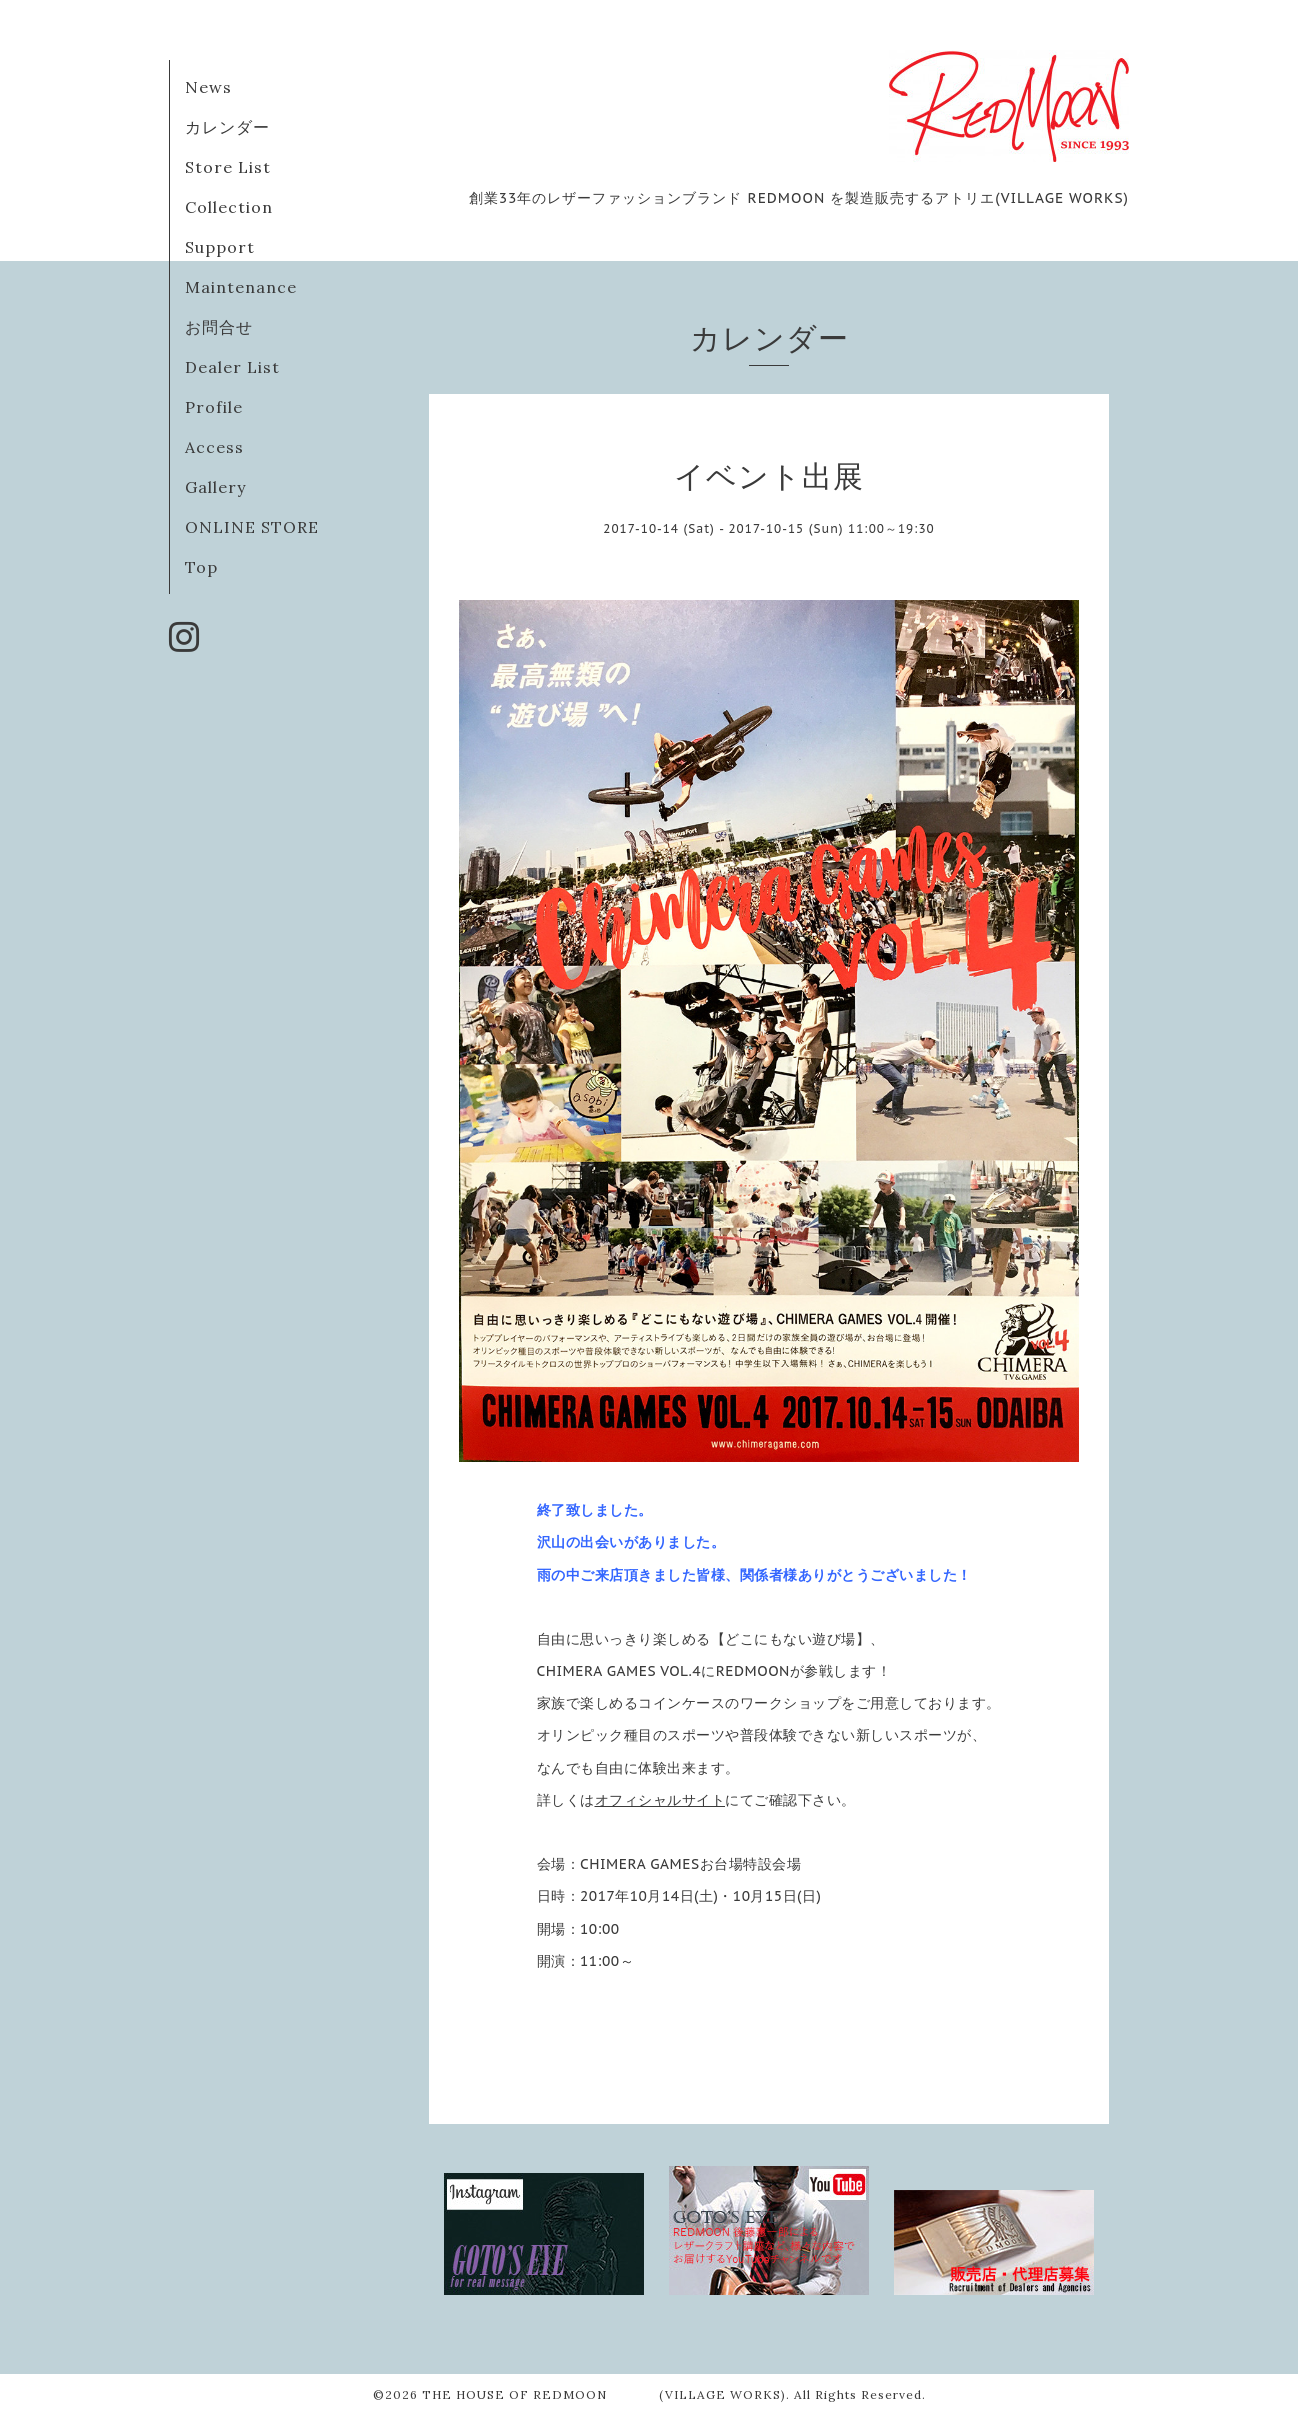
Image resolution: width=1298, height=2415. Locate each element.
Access (214, 447)
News (208, 87)
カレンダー (227, 127)
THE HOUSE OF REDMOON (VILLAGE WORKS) (604, 2394)
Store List (228, 167)
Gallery (215, 487)
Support (220, 247)
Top (201, 567)
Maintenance (241, 287)
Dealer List (232, 367)
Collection (229, 207)
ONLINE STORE (252, 527)
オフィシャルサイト (660, 1800)
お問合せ (219, 327)
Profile (214, 407)
